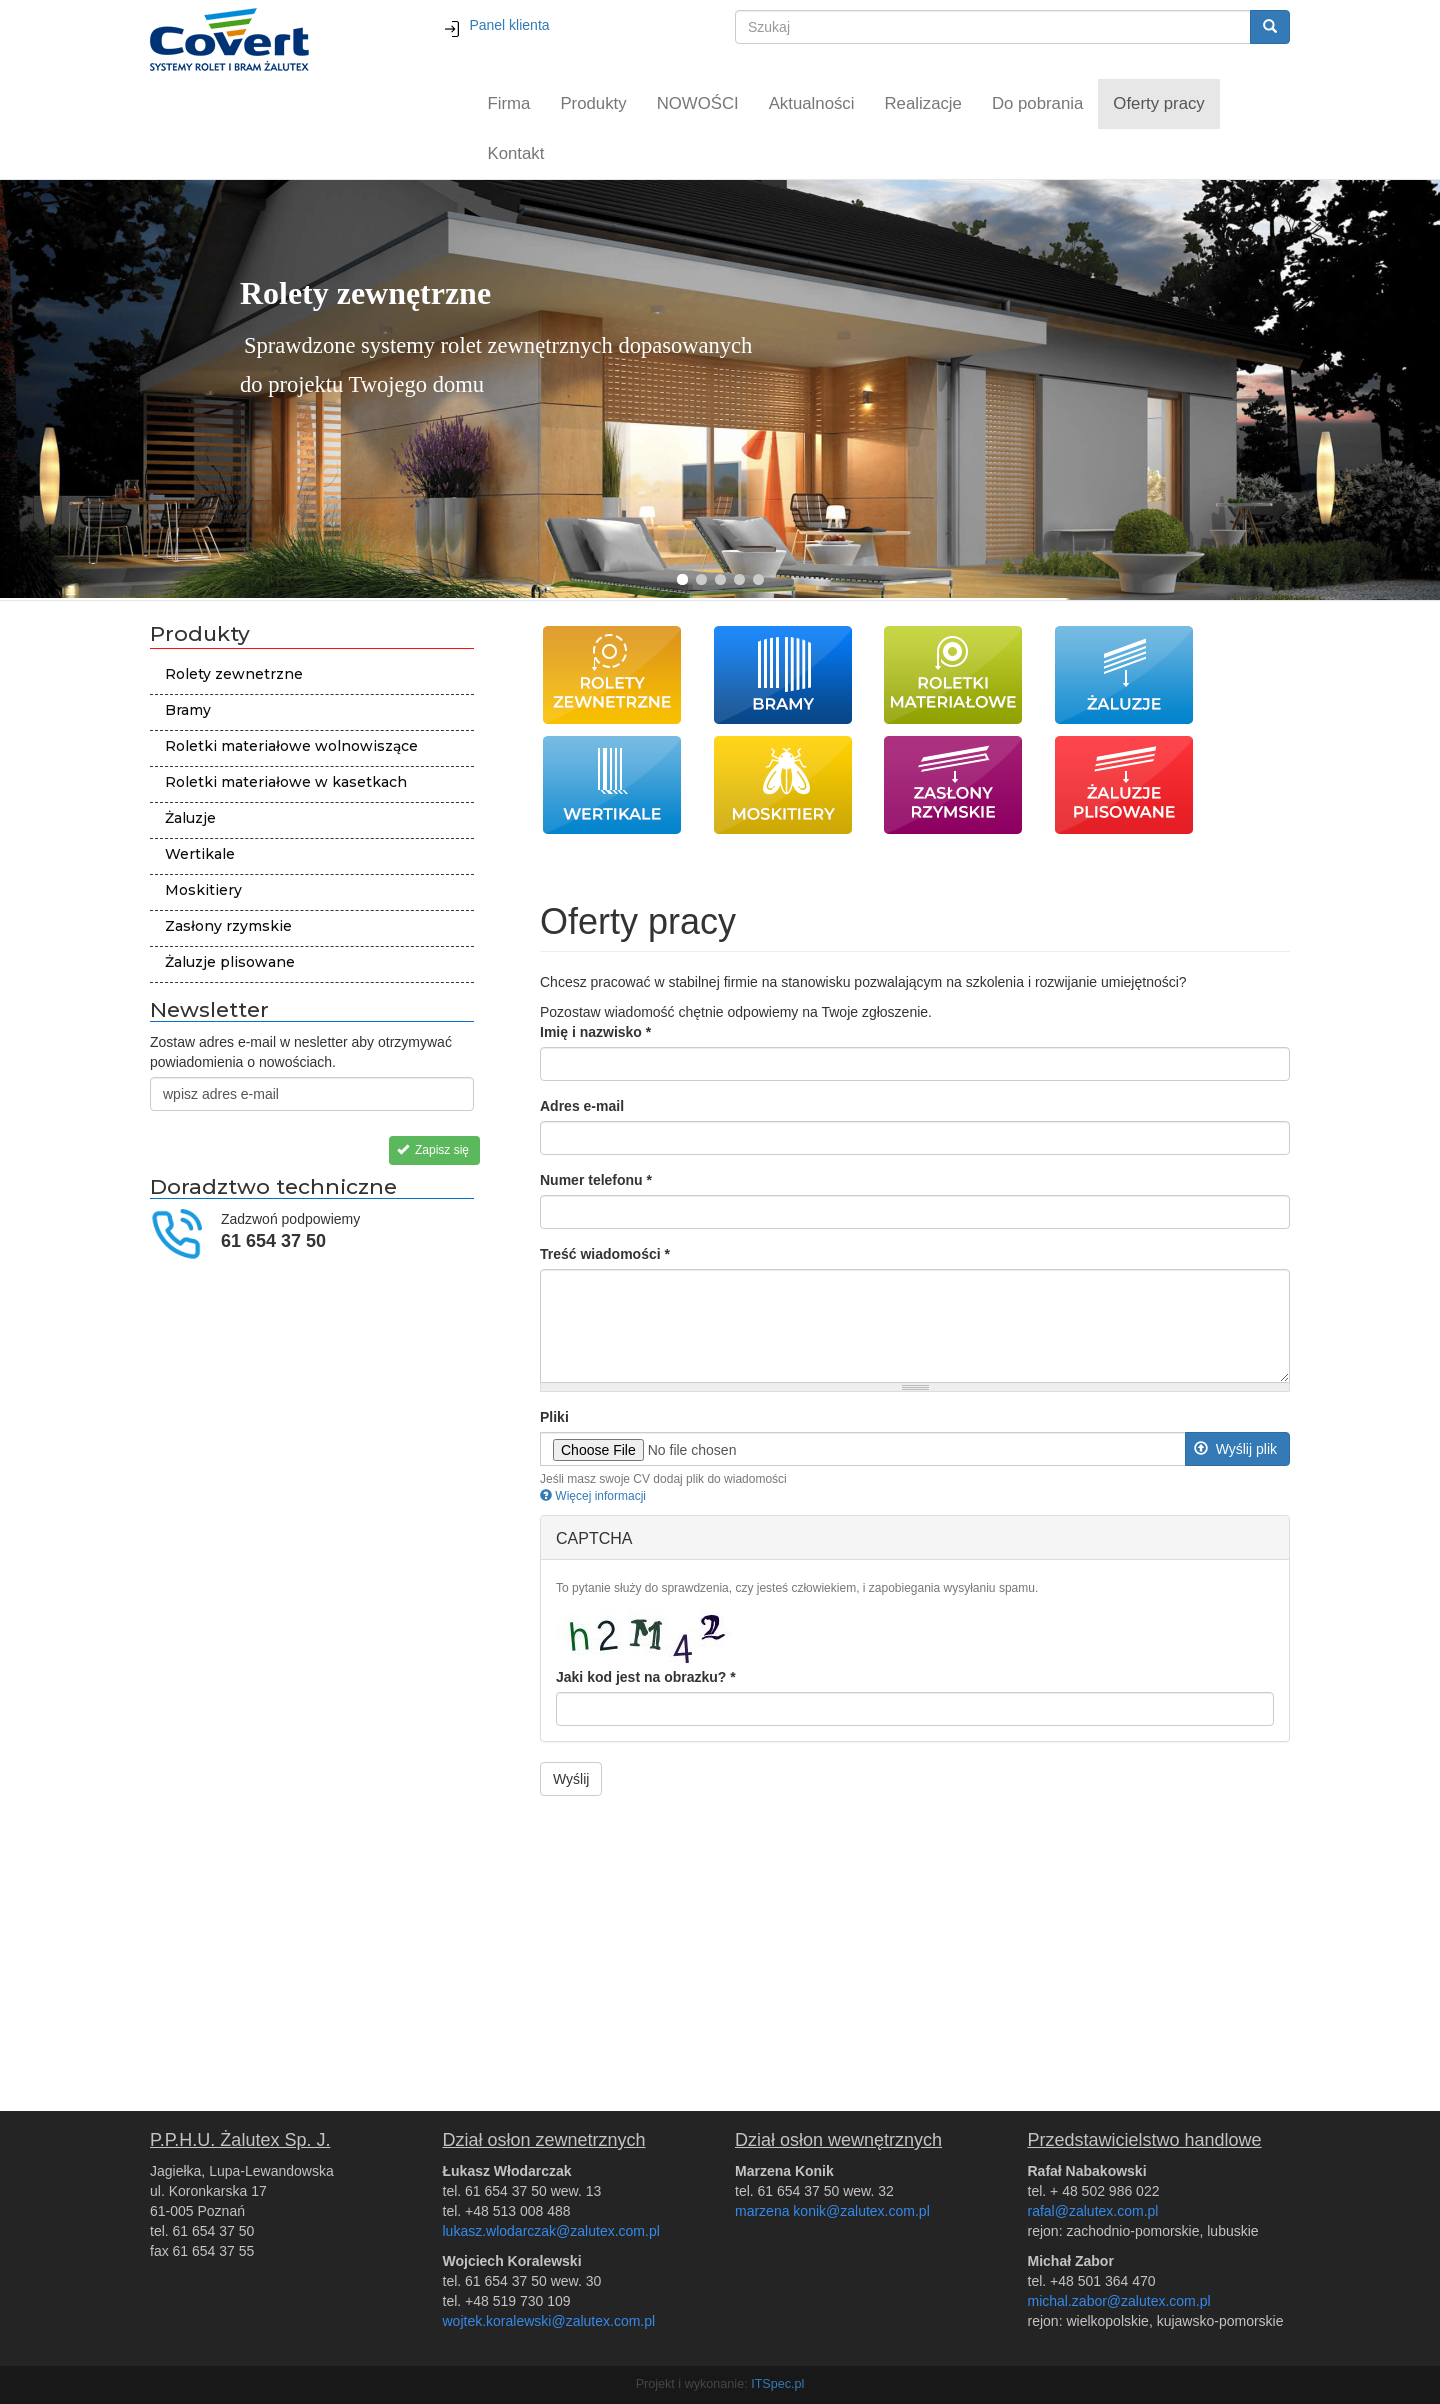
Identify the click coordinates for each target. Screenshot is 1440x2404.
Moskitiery (203, 890)
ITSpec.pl (777, 2384)
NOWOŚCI (698, 103)
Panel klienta (496, 25)
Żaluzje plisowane (230, 962)
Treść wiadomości (605, 1254)
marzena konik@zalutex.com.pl (832, 2211)
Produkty (593, 103)
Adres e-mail (582, 1106)
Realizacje (923, 103)
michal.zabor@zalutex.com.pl (1119, 2301)
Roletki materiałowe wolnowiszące (291, 746)
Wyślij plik (1235, 1449)
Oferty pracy (1158, 103)
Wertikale (200, 854)
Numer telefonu (596, 1180)
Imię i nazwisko (595, 1032)
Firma (509, 103)
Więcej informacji (593, 1496)
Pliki (554, 1417)
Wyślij (571, 1779)
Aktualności (812, 103)
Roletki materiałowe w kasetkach (286, 782)
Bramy (188, 710)
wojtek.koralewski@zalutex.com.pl (549, 2321)
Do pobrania (1037, 103)
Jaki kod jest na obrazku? (646, 1677)
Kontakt (516, 153)
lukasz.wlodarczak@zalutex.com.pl (551, 2231)
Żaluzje (190, 818)
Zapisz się (433, 1150)
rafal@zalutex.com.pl (1093, 2211)
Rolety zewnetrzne (234, 674)
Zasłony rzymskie (228, 926)
